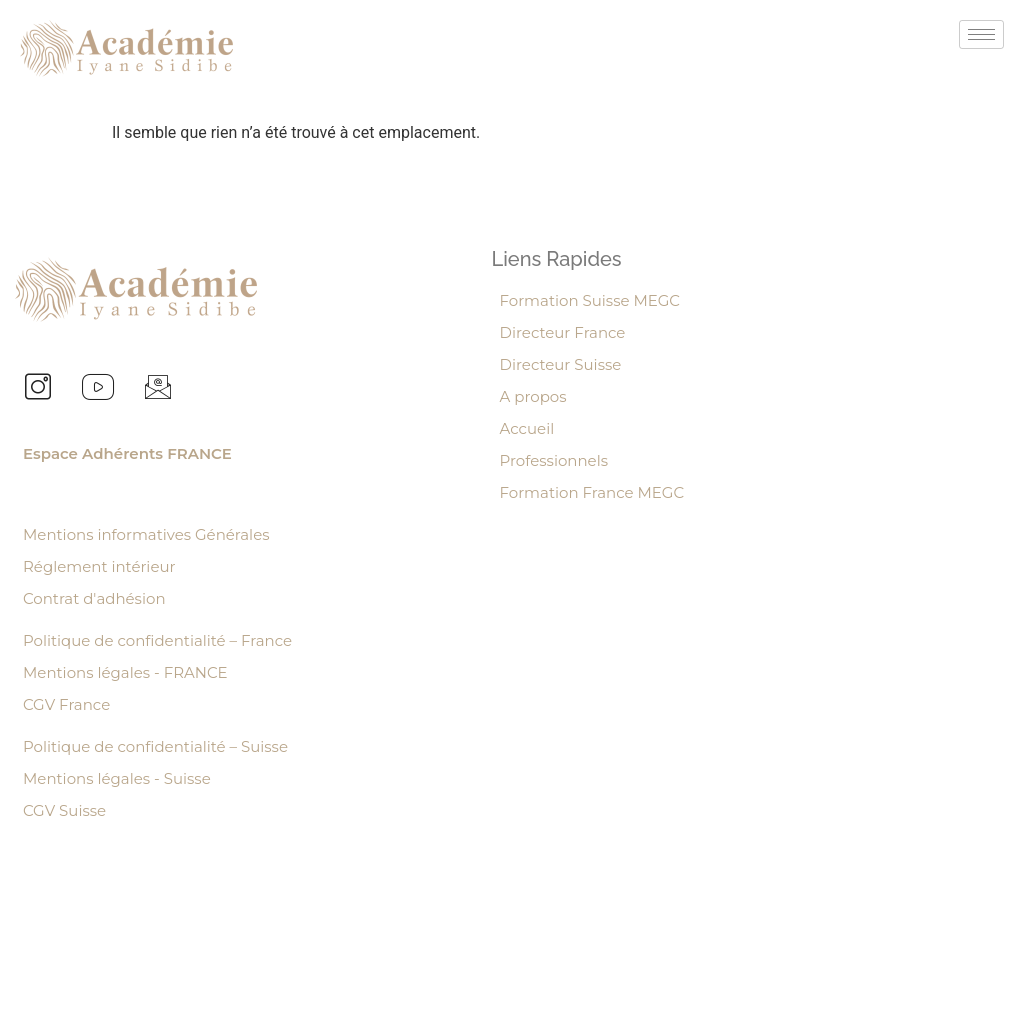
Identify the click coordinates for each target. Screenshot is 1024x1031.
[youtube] (98, 390)
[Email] (158, 390)
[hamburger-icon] (981, 34)
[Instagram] (38, 390)
